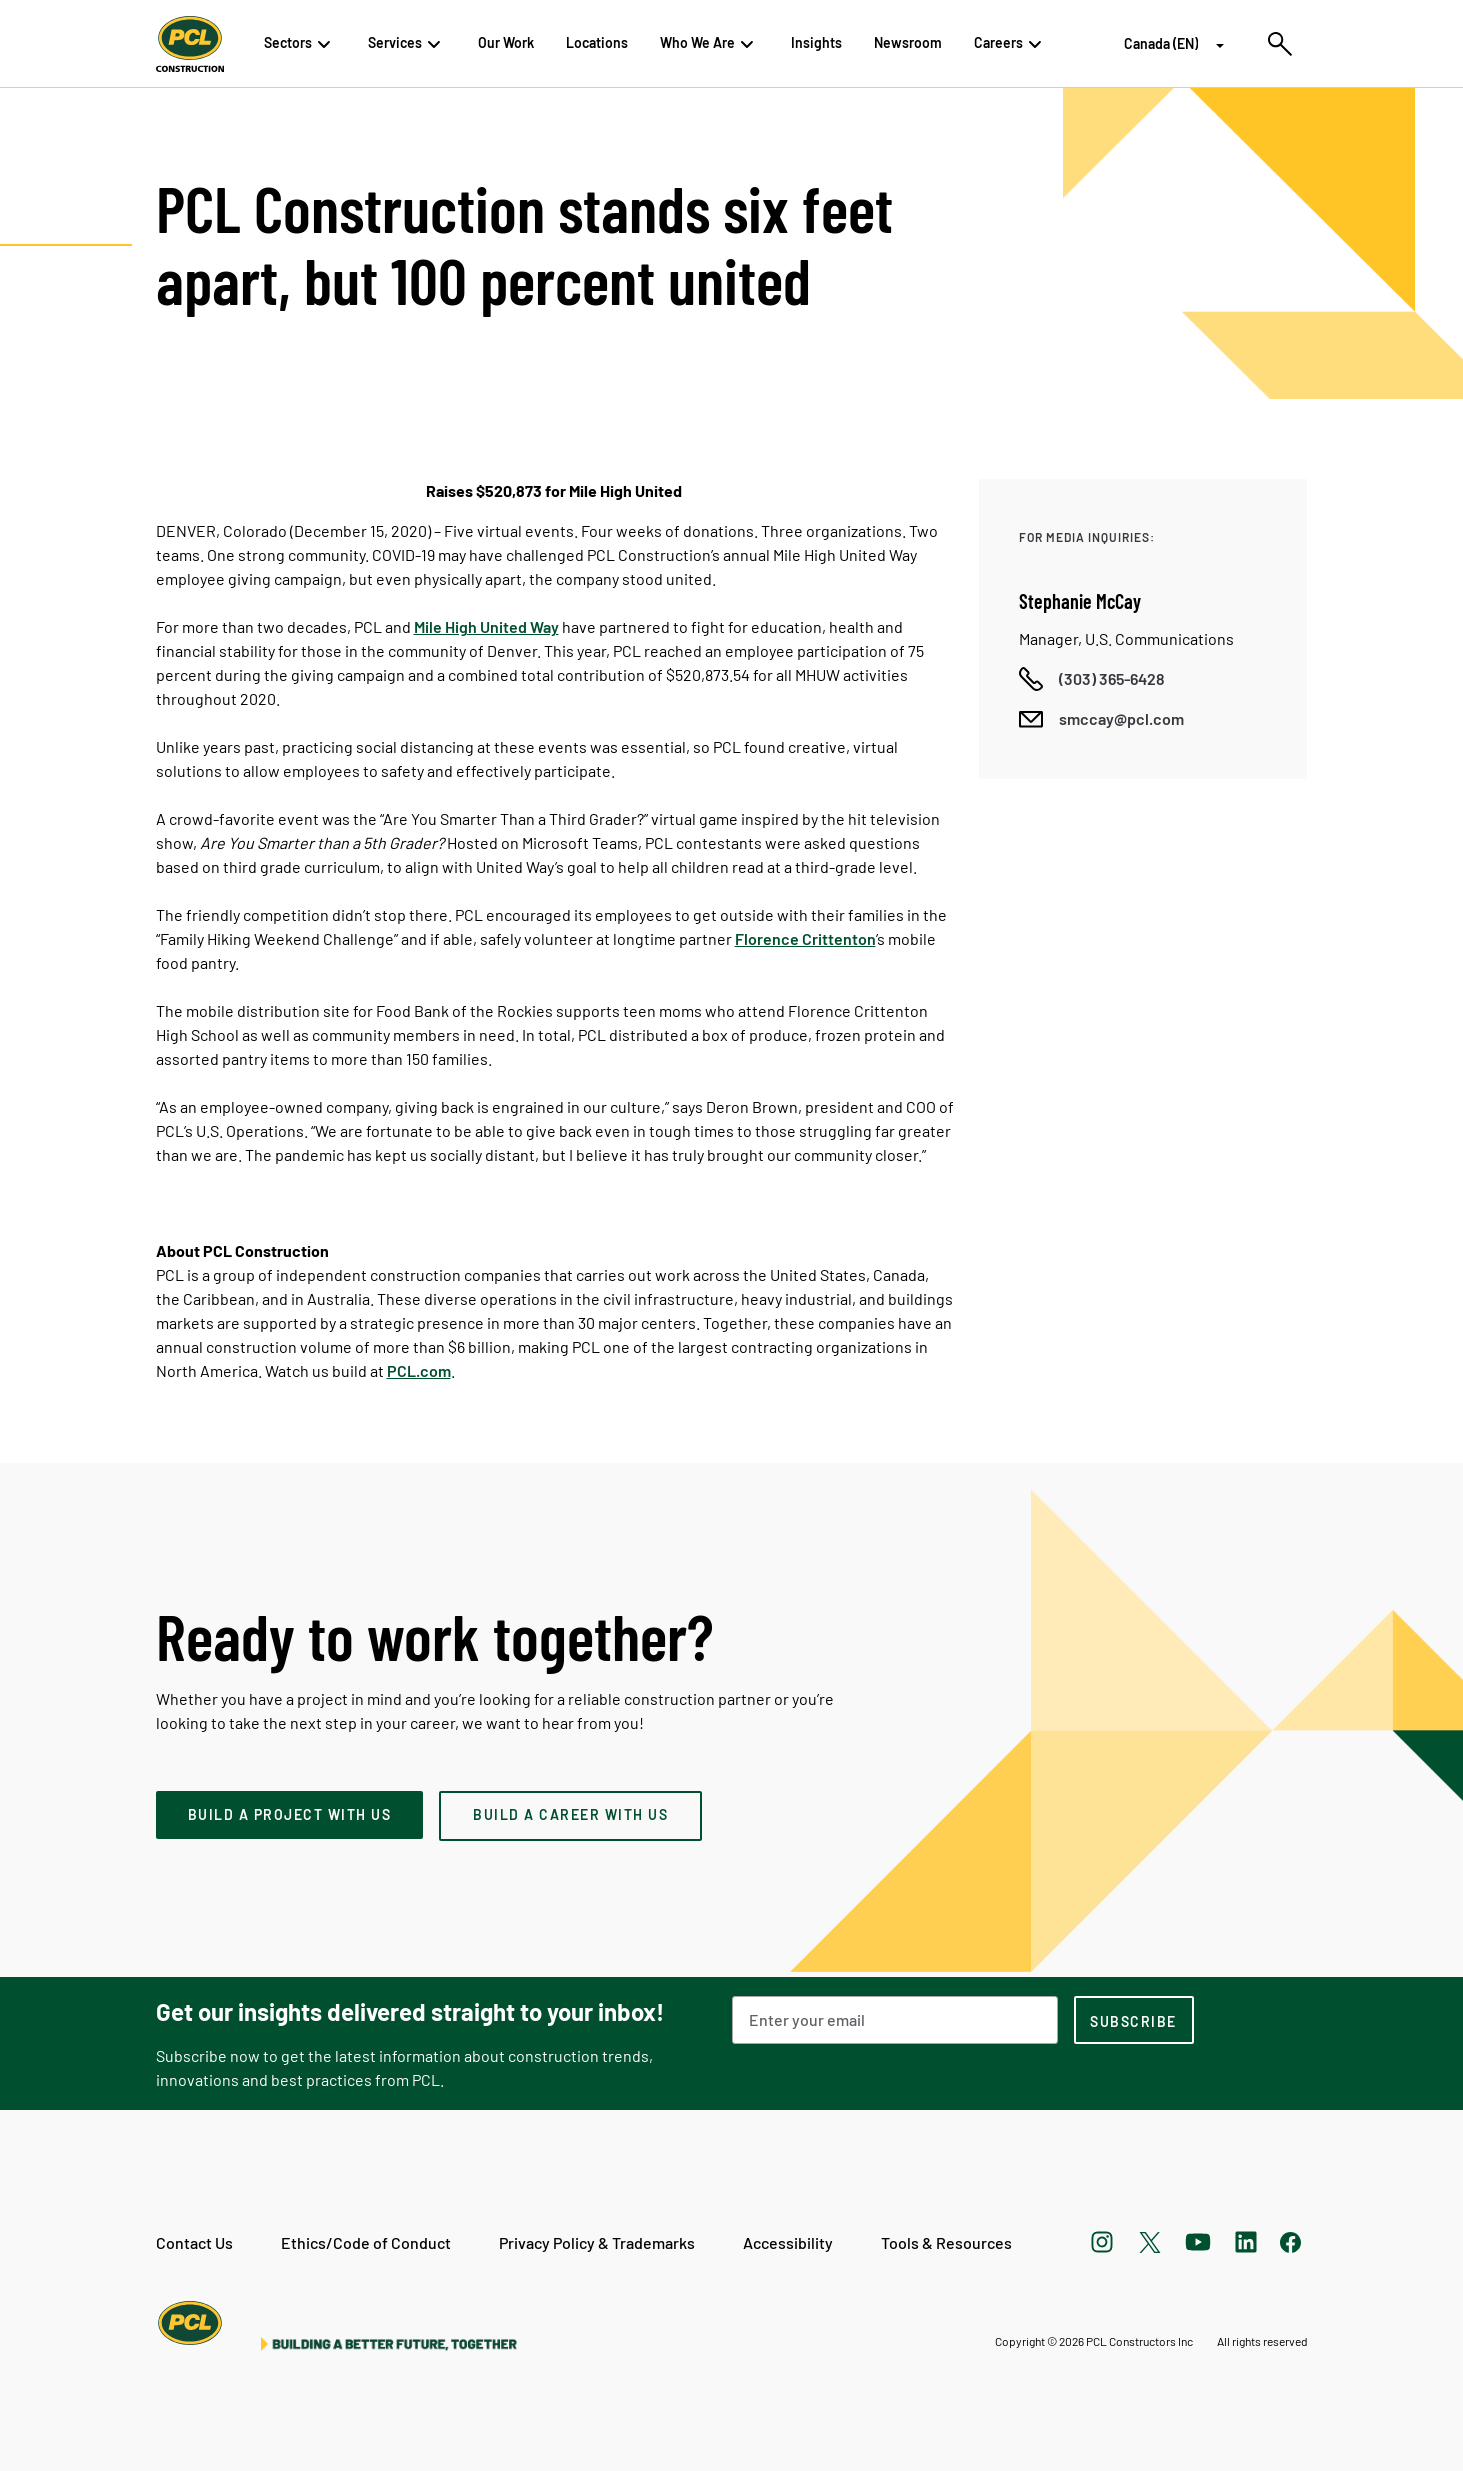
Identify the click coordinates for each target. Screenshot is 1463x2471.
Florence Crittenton (805, 938)
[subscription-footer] (1134, 2020)
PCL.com (419, 1370)
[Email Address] (895, 2020)
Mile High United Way (486, 626)
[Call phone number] (1092, 679)
